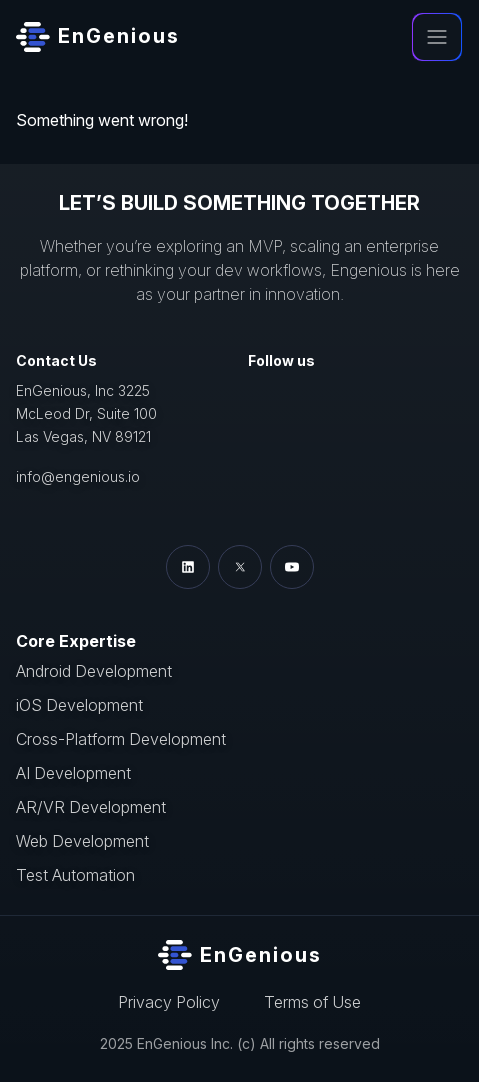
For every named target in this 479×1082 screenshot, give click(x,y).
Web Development (82, 841)
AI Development (73, 773)
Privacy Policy (169, 1002)
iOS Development (79, 705)
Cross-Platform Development (121, 739)
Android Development (94, 671)
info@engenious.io (78, 476)
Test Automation (75, 875)
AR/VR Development (91, 807)
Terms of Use (312, 1002)
